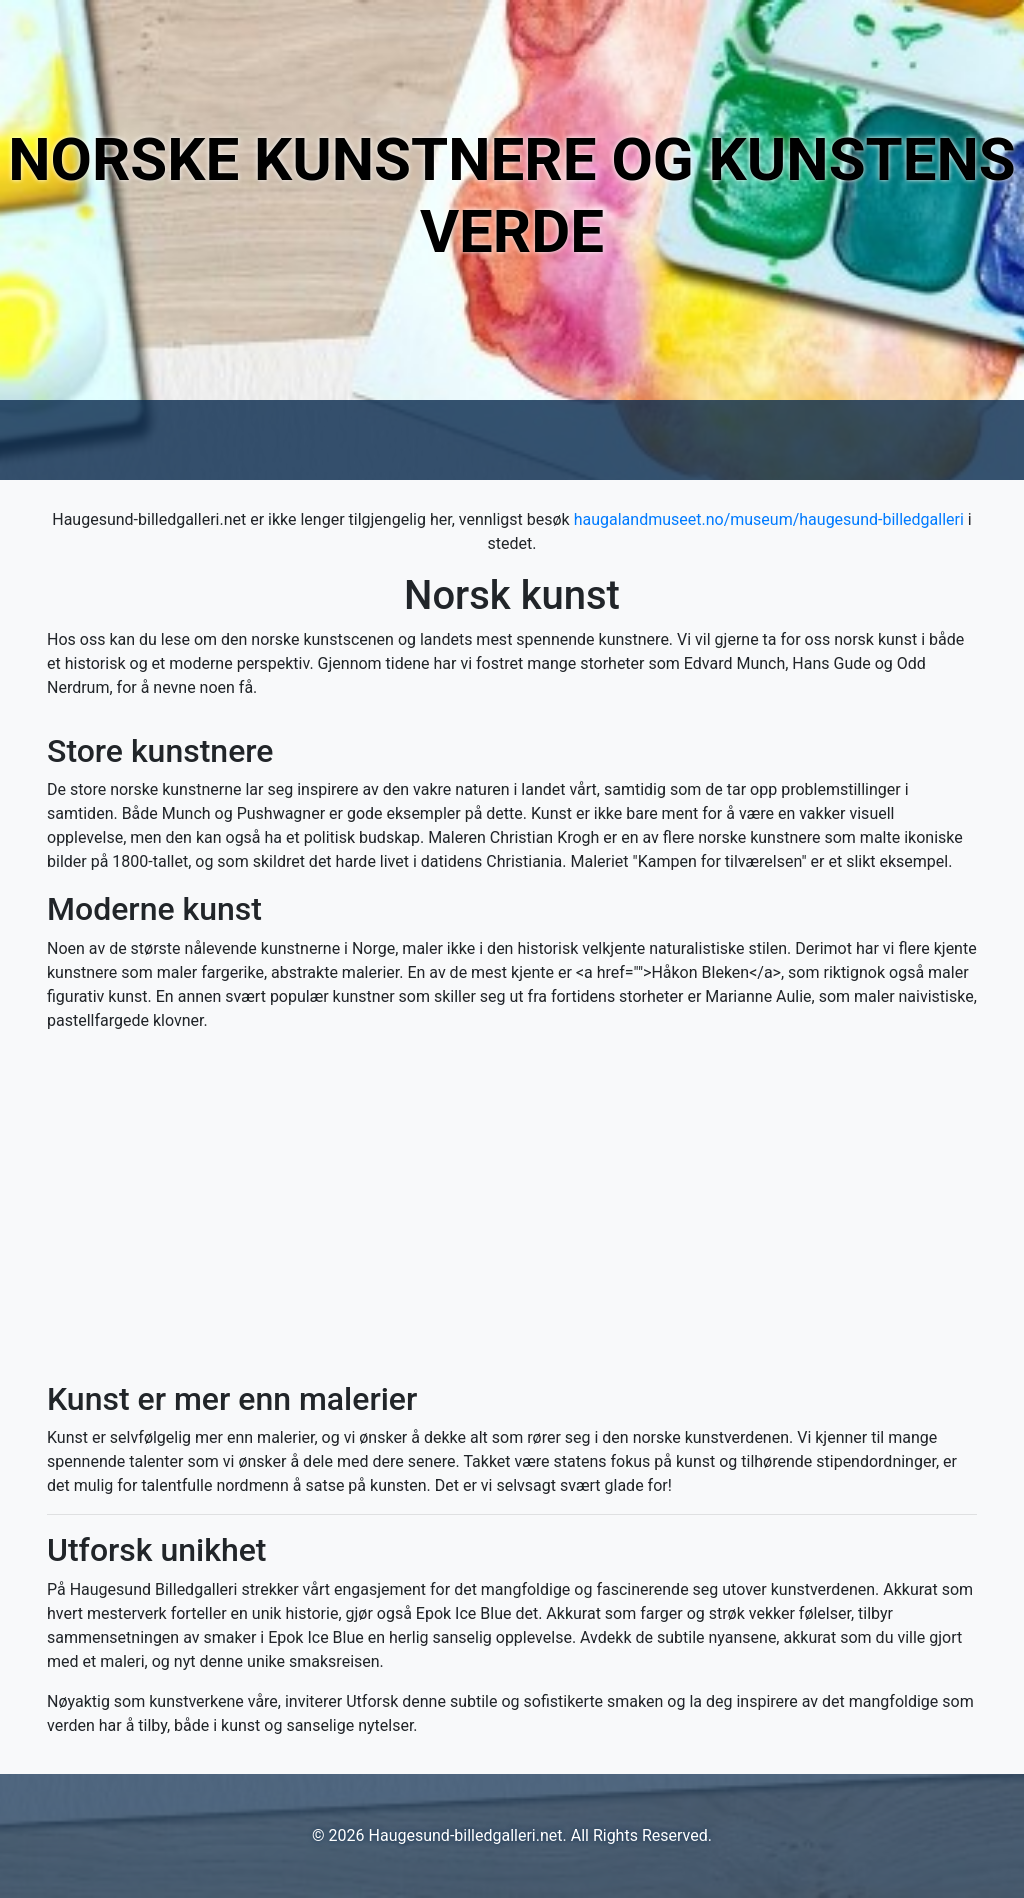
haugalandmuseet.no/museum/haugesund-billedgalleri (769, 519)
